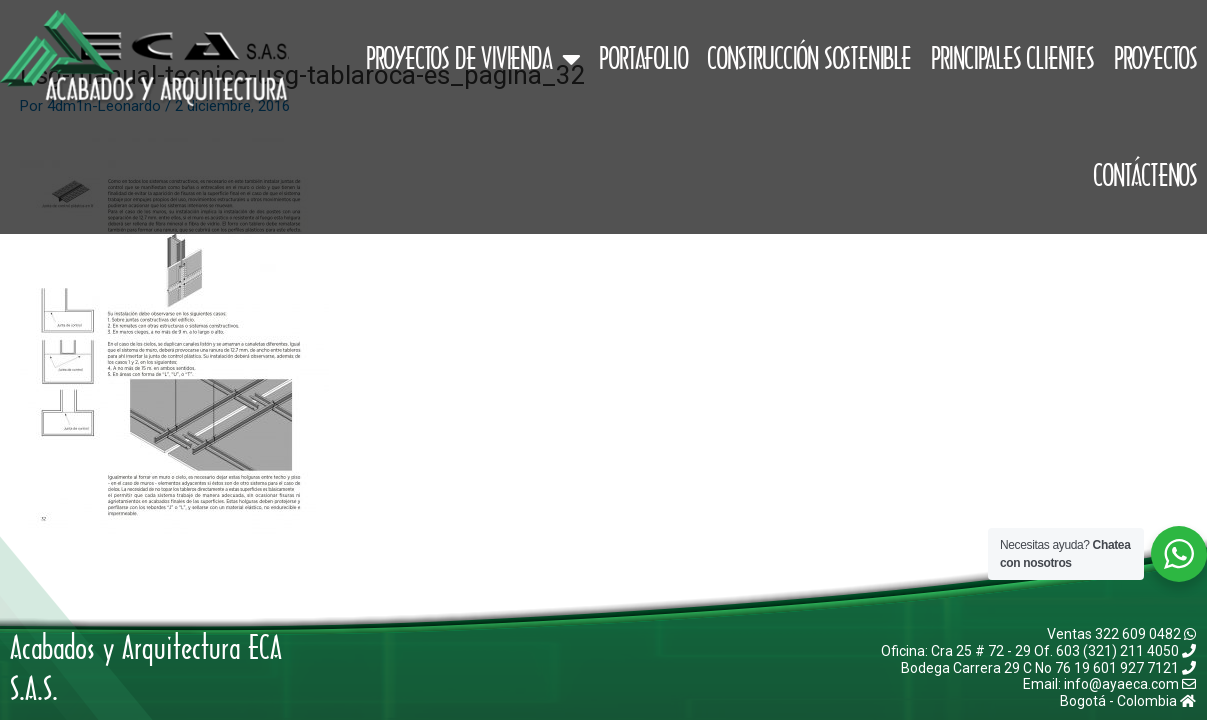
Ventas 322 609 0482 (1121, 634)
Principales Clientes (1012, 58)
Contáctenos (1145, 175)
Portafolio (643, 58)
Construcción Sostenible (808, 58)
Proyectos (1155, 58)
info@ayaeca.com (1130, 684)
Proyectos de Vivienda (473, 59)
